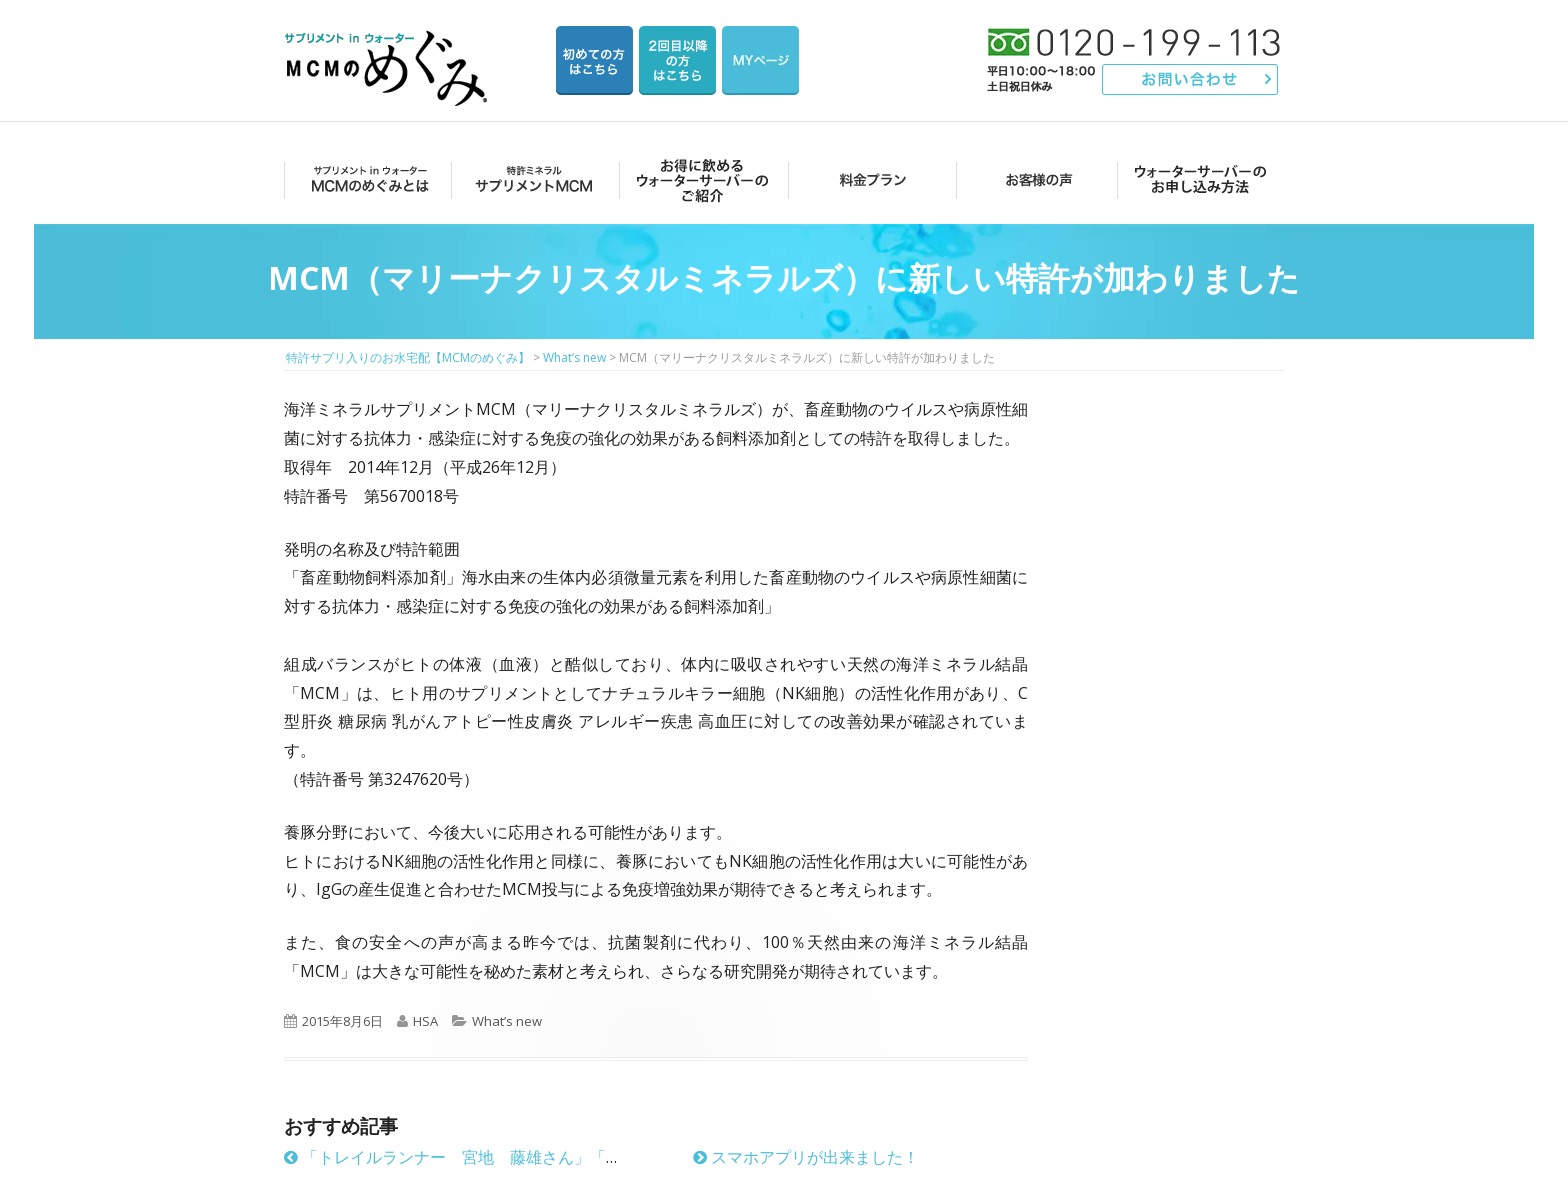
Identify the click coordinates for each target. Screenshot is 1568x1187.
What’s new (507, 1021)
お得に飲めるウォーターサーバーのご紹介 (699, 179)
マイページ (760, 60)
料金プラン (866, 179)
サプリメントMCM (532, 179)
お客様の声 (1033, 179)
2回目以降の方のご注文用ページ (677, 60)
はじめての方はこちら (594, 60)
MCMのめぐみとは (366, 179)
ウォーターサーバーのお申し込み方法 (1200, 179)
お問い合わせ (1190, 79)
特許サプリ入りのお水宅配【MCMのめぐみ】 (389, 44)
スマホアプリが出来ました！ (806, 1157)
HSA (425, 1021)
